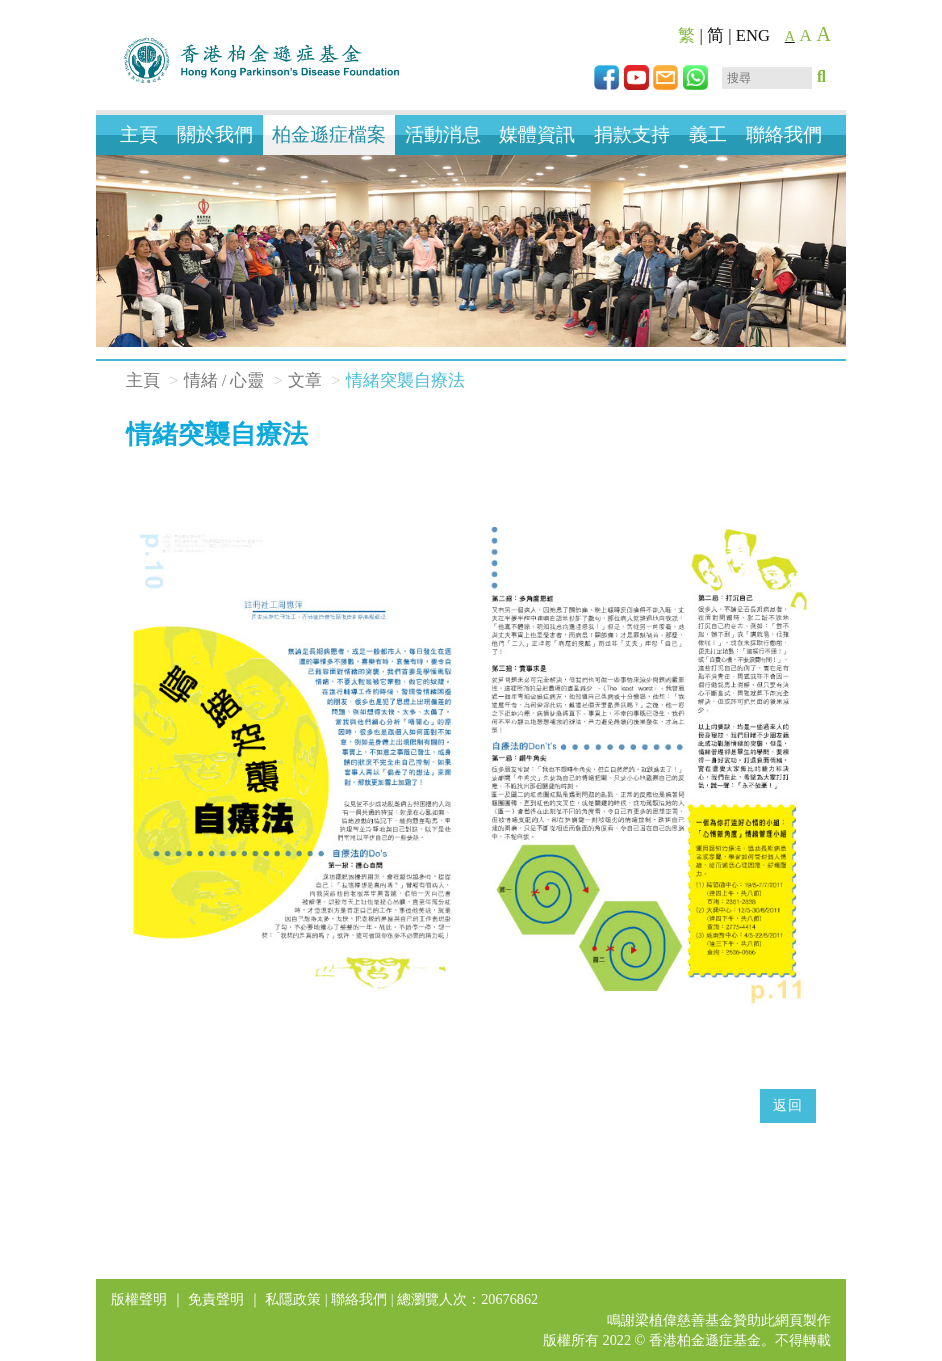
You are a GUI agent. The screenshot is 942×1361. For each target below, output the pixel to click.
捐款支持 (632, 134)
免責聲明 (216, 1299)
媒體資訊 (537, 134)
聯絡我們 (784, 134)
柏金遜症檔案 (329, 134)
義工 (708, 134)
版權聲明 (139, 1299)
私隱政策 (293, 1299)
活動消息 (443, 134)
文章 (305, 380)
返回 (788, 1105)
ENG (753, 35)
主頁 (139, 134)
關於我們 (215, 134)
